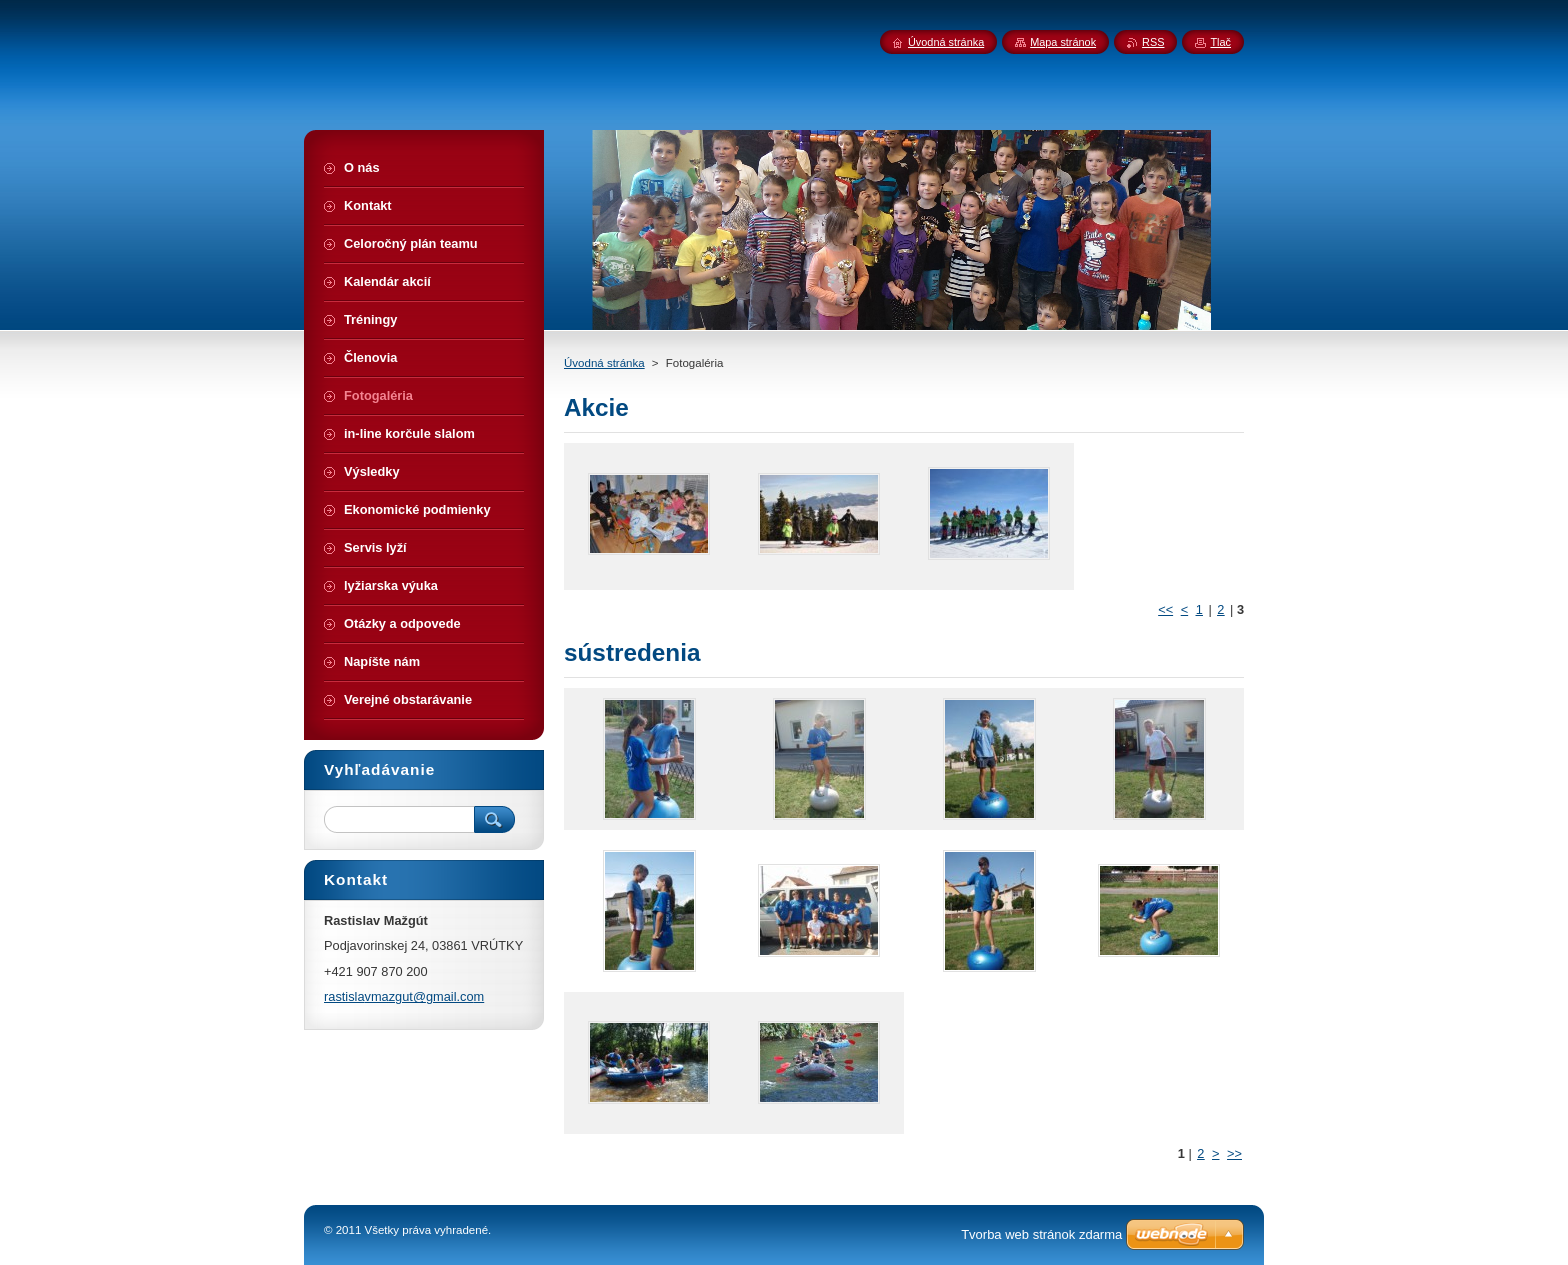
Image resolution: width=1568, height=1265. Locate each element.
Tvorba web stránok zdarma (1041, 1234)
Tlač (1220, 42)
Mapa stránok (1063, 42)
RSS (1153, 42)
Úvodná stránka (604, 363)
